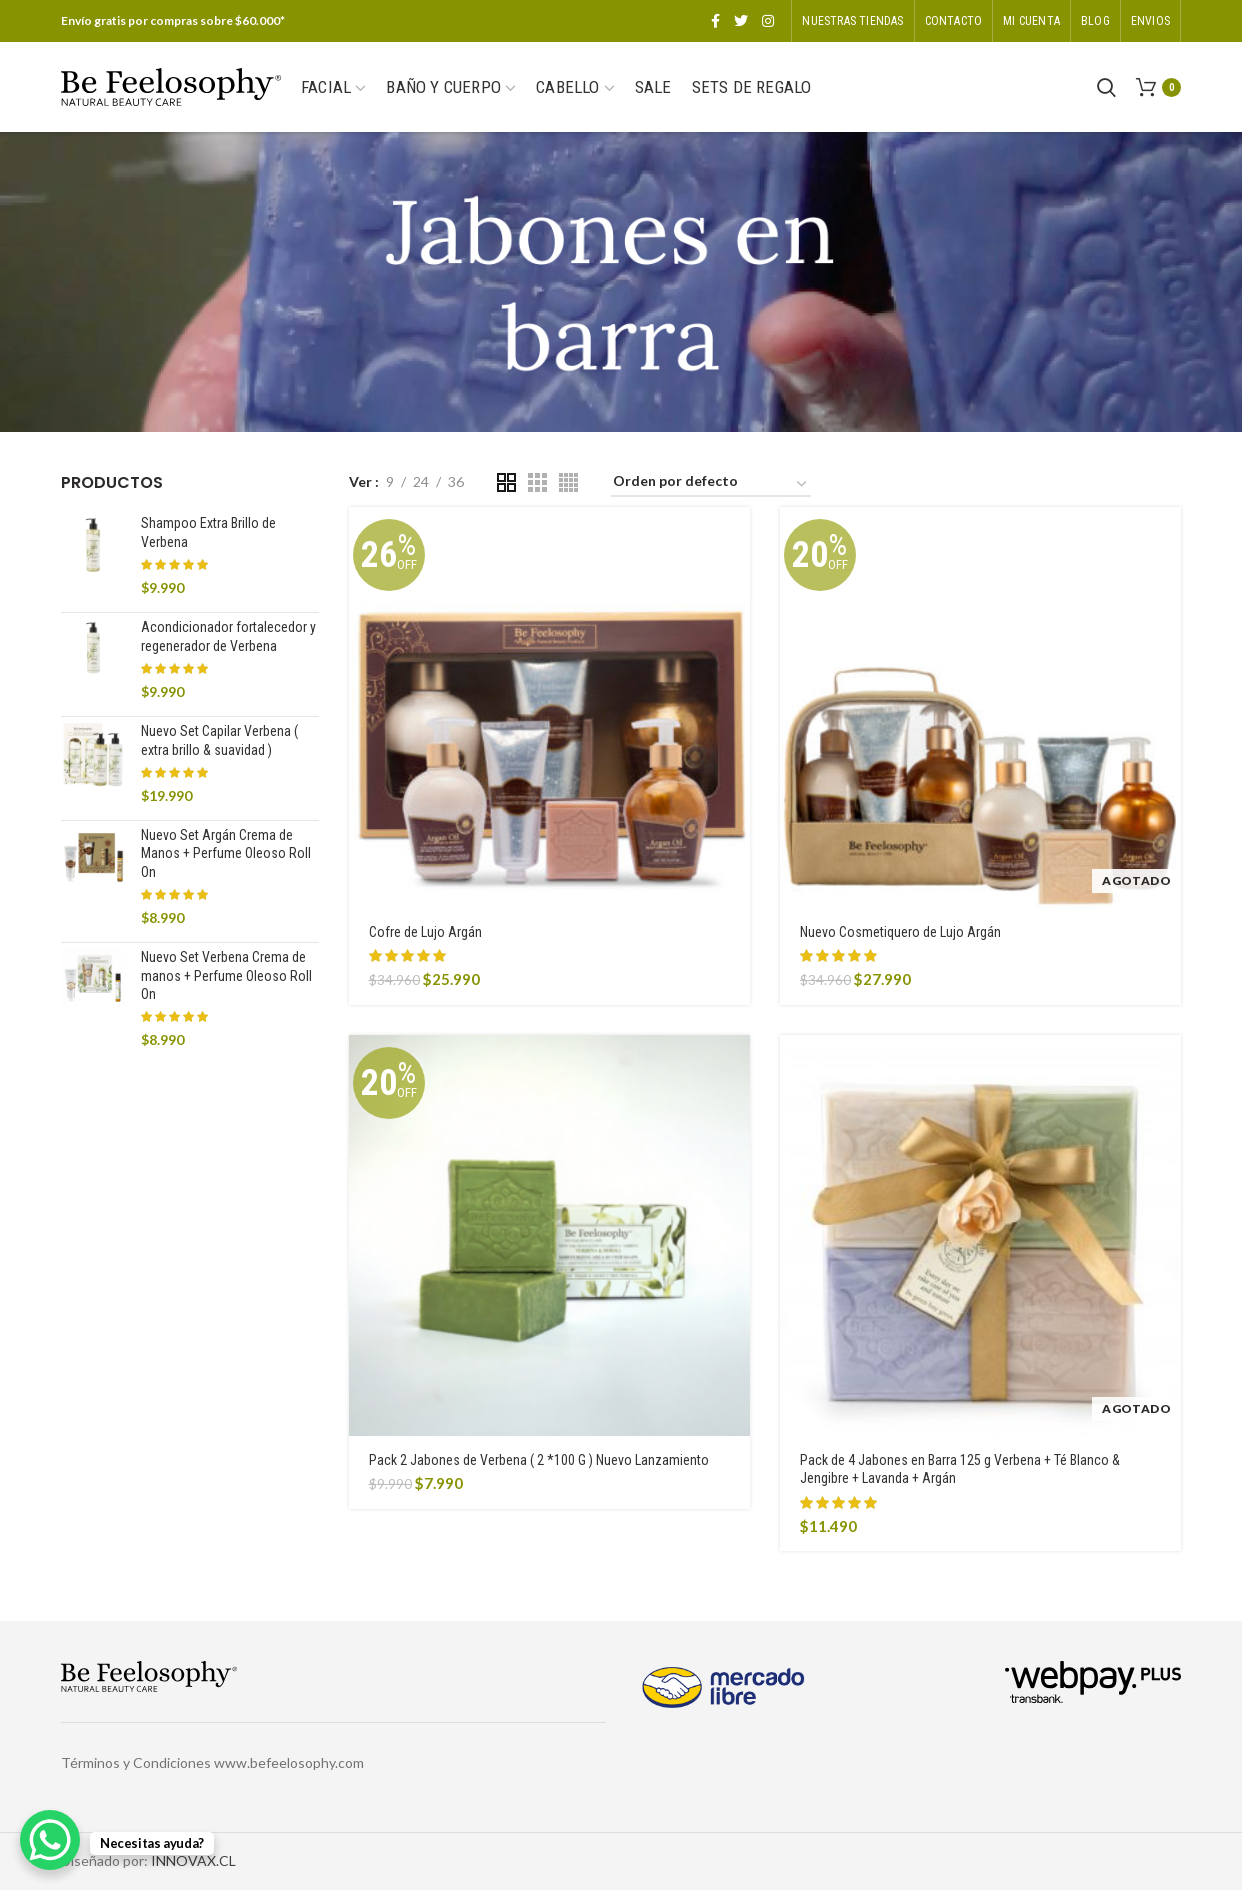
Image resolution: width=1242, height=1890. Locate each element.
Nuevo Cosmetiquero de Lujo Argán (900, 932)
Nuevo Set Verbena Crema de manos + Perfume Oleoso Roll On (226, 975)
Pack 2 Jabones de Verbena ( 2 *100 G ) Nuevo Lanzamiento (539, 1460)
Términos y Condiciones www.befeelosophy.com (212, 1762)
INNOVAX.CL (193, 1860)
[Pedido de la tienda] (711, 484)
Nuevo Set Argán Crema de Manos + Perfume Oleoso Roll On (226, 853)
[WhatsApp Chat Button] (50, 1840)
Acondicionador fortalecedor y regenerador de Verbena (228, 636)
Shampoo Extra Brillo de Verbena (208, 532)
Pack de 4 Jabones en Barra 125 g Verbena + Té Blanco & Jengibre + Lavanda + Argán (960, 1469)
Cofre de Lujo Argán (425, 932)
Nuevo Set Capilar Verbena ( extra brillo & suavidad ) (219, 740)
